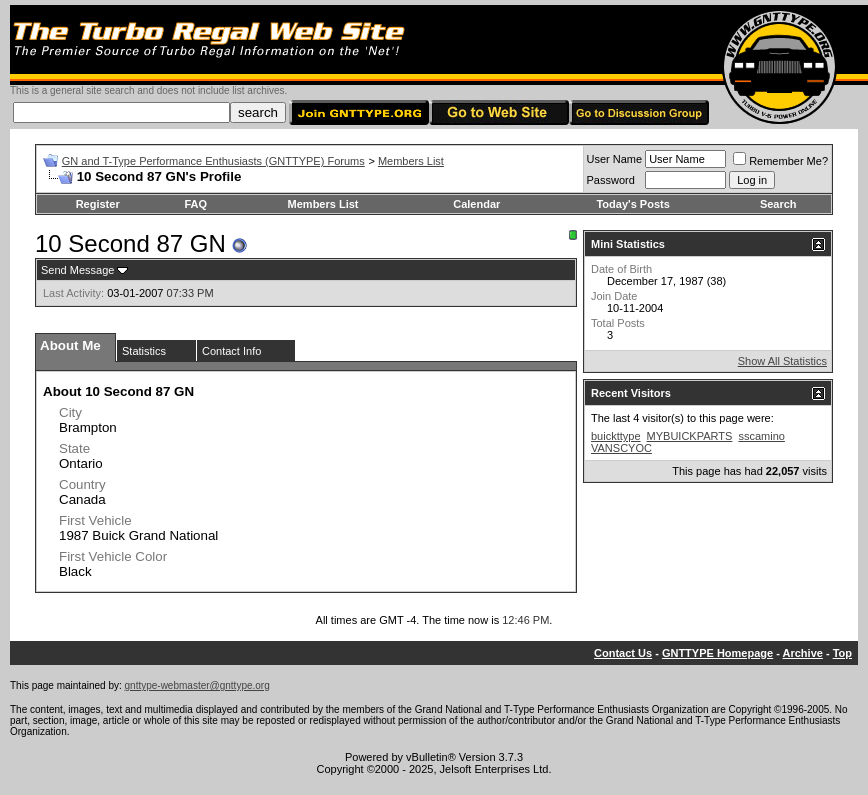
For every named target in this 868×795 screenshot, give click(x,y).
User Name (615, 159)
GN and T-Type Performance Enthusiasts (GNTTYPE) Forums (213, 161)
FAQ (195, 204)
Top (842, 653)
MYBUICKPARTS (690, 436)
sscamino (761, 436)
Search (778, 204)
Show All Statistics (782, 361)
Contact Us (623, 653)
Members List (411, 161)
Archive (803, 653)
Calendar (476, 204)
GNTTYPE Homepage (717, 653)
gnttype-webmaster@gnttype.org (197, 685)
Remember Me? (780, 161)
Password (611, 180)
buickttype (616, 436)
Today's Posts (632, 204)
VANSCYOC (621, 448)
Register (98, 204)
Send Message (77, 270)
